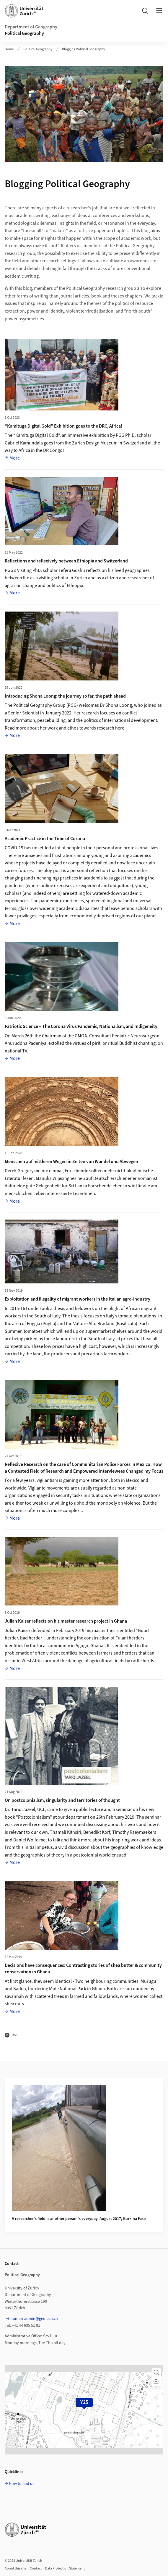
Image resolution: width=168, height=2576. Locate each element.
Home (9, 49)
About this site (15, 2568)
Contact (36, 2568)
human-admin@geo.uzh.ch (34, 2319)
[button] (156, 2372)
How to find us (21, 2484)
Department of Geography (31, 27)
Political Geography (24, 33)
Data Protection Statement (65, 2568)
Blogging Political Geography (83, 49)
